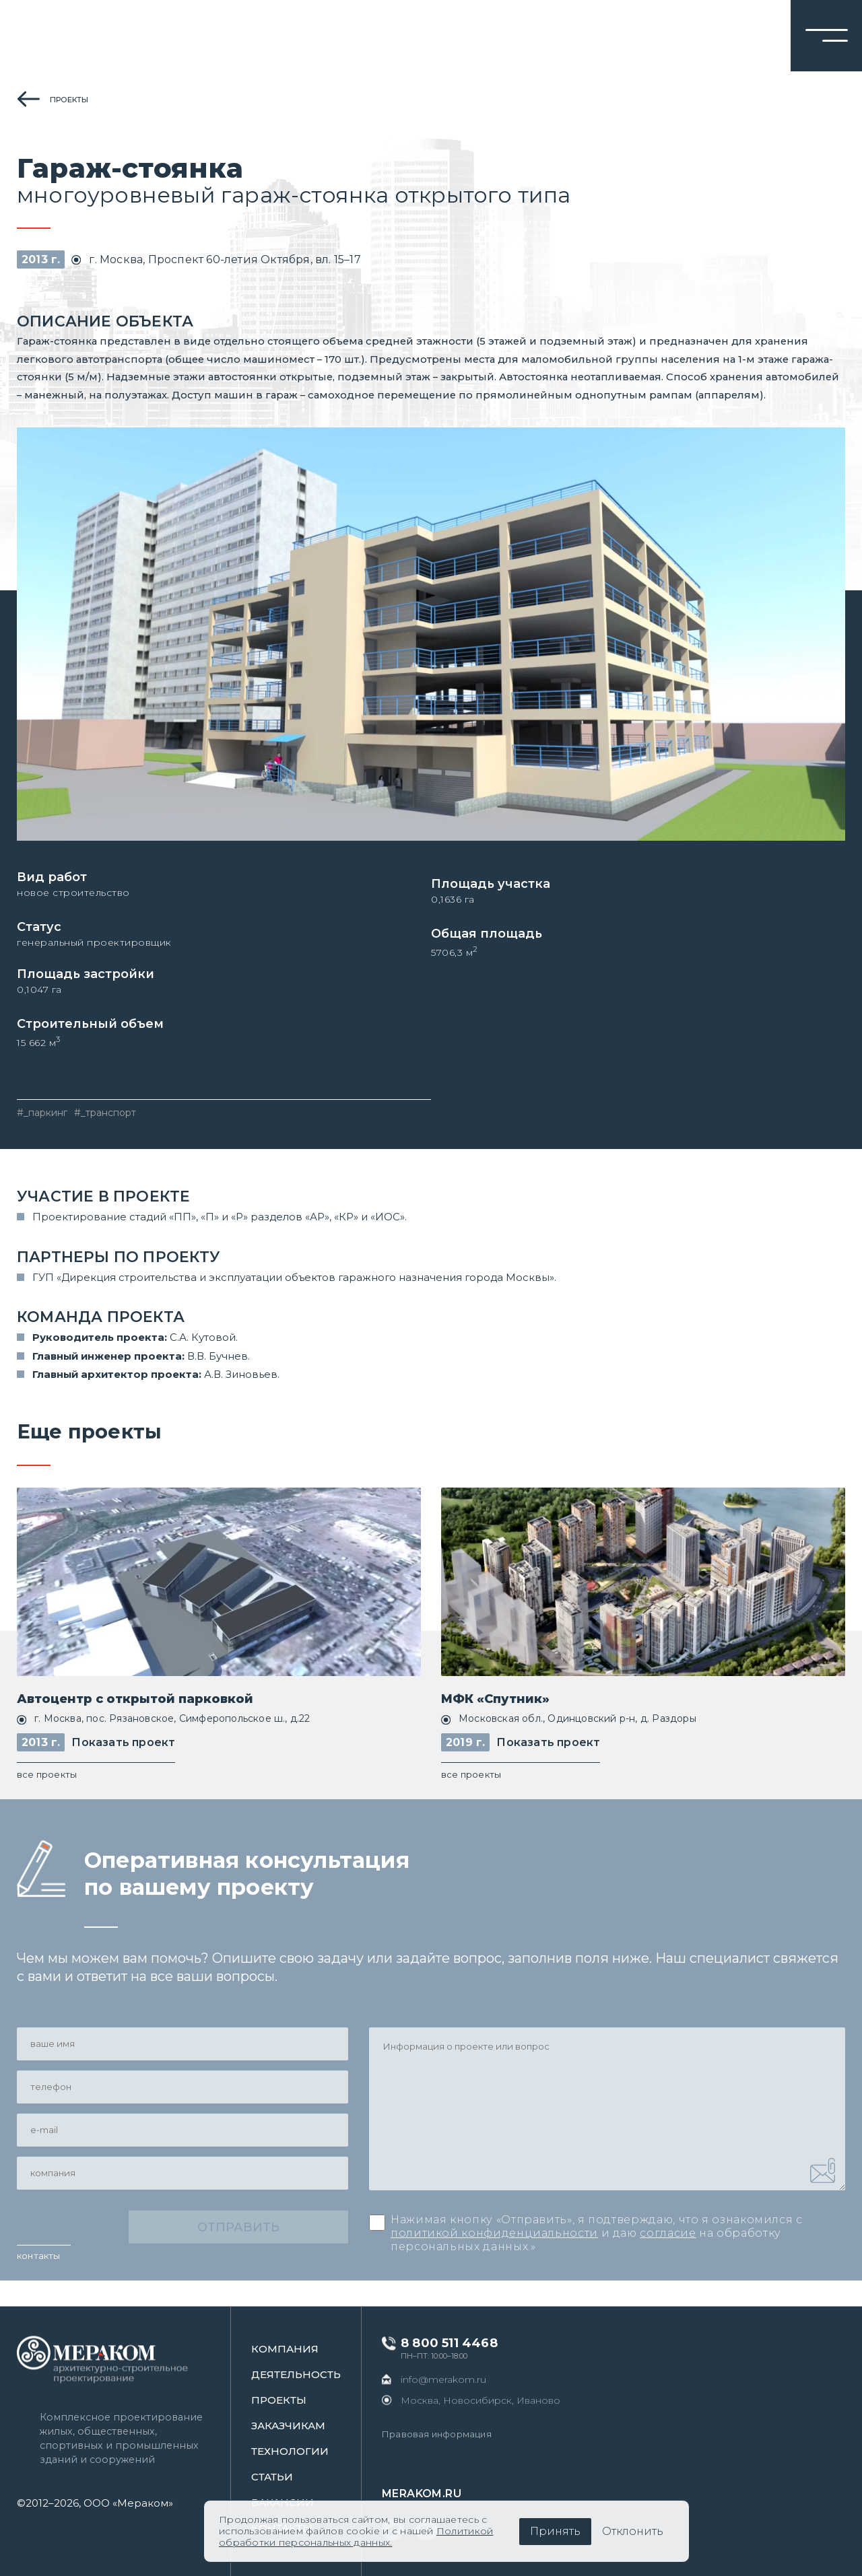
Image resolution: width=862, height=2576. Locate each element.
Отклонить (632, 2531)
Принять (555, 2531)
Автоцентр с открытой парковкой (135, 1723)
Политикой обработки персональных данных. (356, 2536)
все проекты (47, 1798)
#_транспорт (105, 1135)
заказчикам (300, 2425)
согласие (668, 2258)
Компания (297, 2348)
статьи (284, 2476)
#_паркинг (42, 1135)
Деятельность (308, 2374)
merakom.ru (433, 2493)
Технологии (302, 2451)
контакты (39, 2281)
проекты (69, 99)
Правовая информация (449, 2434)
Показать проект (123, 1766)
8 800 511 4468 (461, 2343)
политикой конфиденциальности (494, 2258)
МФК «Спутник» (495, 1723)
